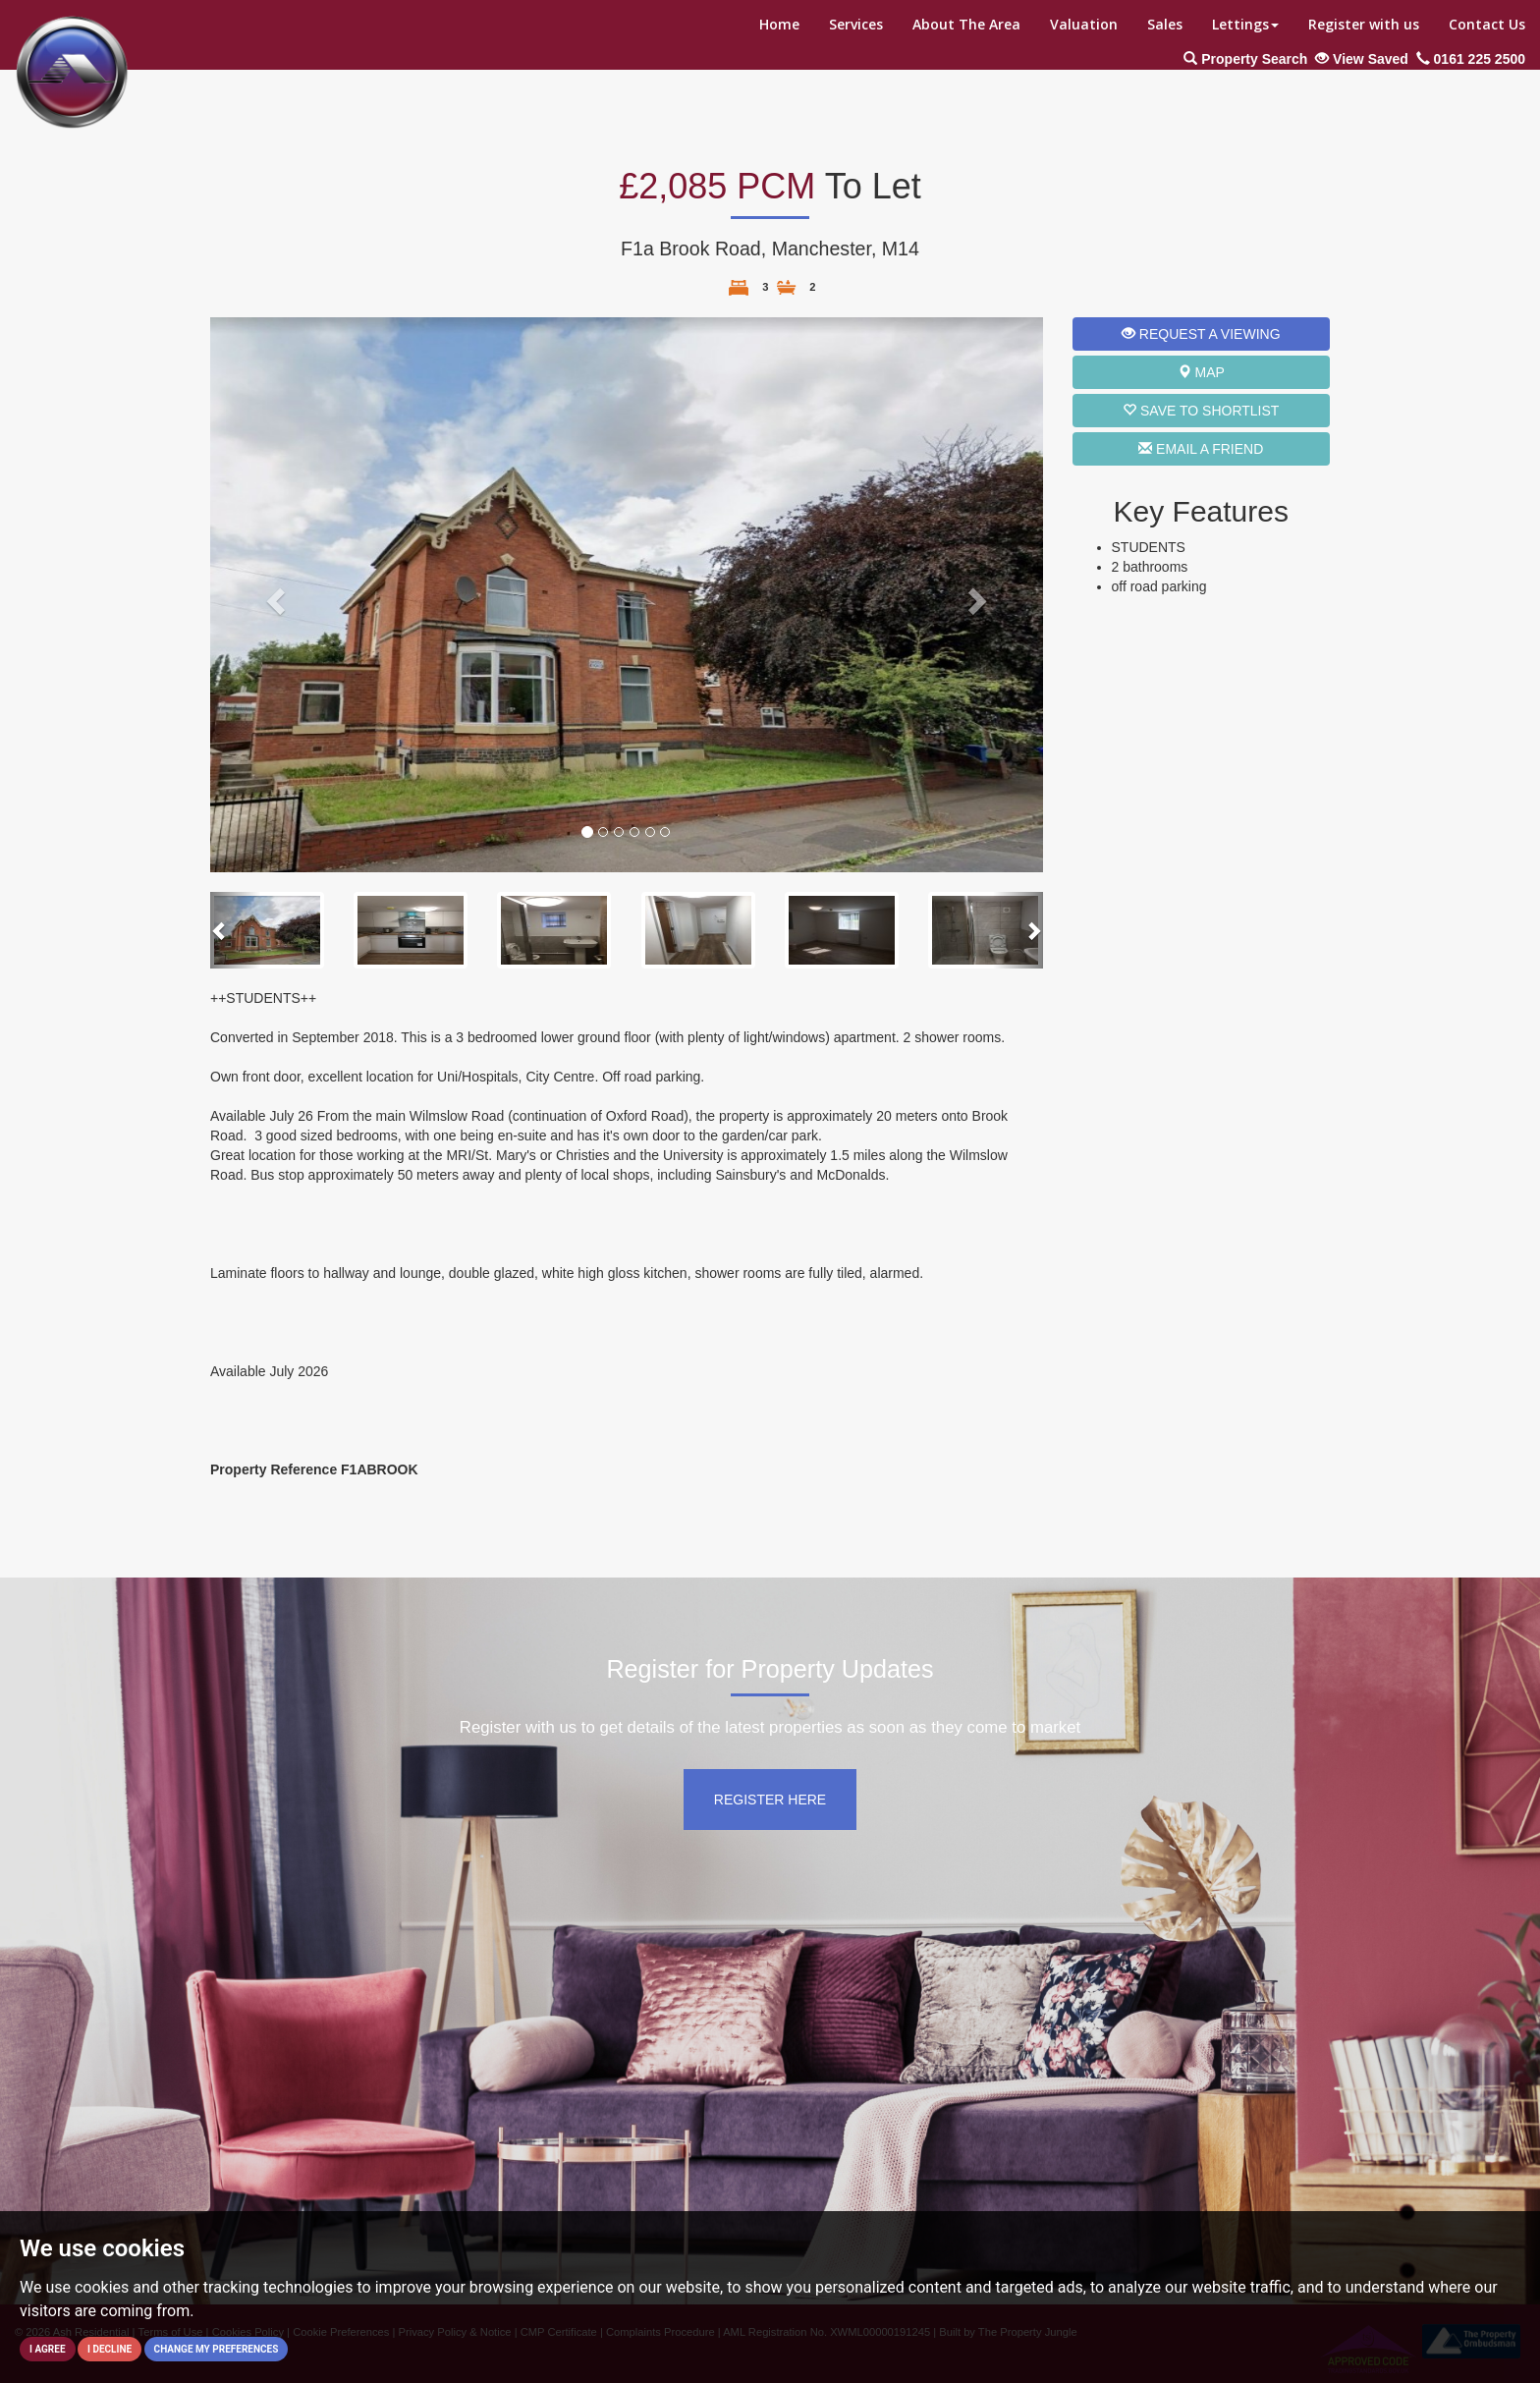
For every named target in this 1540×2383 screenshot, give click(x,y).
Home (779, 24)
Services (856, 24)
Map (1201, 372)
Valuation (1084, 24)
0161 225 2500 (1470, 59)
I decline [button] (109, 2349)
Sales (1164, 24)
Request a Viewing (1201, 334)
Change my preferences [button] (216, 2349)
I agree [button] (47, 2349)
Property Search (1245, 59)
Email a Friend (1200, 449)
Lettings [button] (1245, 24)
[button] (272, 594)
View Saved (1361, 59)
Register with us (1363, 24)
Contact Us (1487, 24)
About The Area (966, 24)
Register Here (770, 1799)
